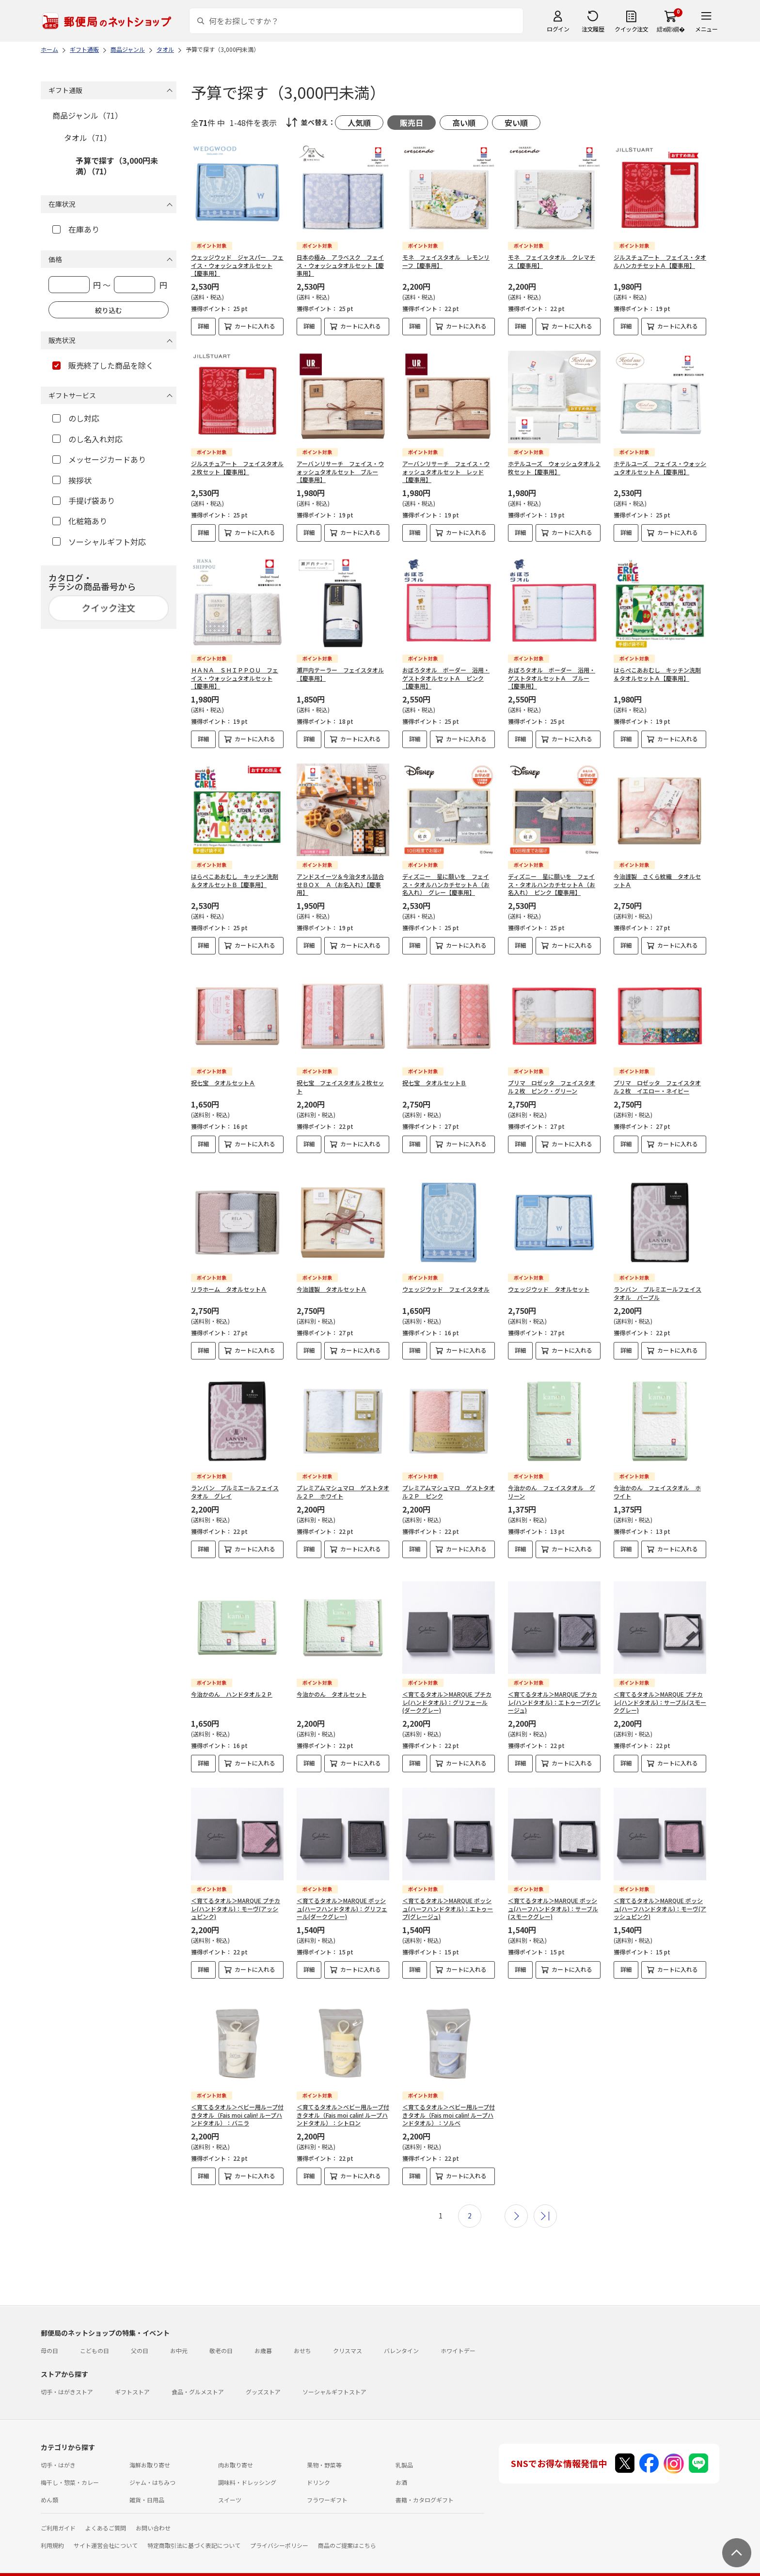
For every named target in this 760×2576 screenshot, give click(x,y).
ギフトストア (132, 2376)
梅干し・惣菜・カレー (70, 2467)
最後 (545, 2200)
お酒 (401, 2467)
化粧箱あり (79, 521)
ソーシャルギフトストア (334, 2376)
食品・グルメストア (198, 2376)
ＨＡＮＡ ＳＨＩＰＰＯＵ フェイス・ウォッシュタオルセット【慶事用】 (234, 678)
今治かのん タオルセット (331, 1678)
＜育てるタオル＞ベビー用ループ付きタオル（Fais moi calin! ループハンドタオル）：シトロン (343, 2099)
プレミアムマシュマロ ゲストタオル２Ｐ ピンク (448, 1484)
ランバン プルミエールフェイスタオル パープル (657, 1285)
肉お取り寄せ (235, 2449)
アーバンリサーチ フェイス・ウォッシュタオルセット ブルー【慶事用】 (340, 471)
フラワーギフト (327, 2484)
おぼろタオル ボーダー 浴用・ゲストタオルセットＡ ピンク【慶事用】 (446, 678)
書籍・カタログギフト (425, 2484)
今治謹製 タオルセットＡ (331, 1281)
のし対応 (75, 418)
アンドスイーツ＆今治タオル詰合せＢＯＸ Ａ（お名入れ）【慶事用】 (340, 884)
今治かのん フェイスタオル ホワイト (657, 1484)
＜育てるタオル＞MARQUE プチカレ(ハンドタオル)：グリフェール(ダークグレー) (446, 1686)
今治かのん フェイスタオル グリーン (551, 1484)
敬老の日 (221, 2335)
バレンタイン (401, 2335)
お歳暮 (263, 2335)
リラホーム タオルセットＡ (229, 1281)
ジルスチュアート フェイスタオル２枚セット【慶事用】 (237, 467)
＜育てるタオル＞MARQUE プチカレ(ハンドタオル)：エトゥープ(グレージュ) (554, 1686)
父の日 (139, 2335)
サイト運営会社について (106, 2530)
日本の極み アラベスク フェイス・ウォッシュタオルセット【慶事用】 (340, 265)
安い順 (516, 122)
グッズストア (263, 2376)
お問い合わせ (153, 2512)
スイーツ (229, 2484)
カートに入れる (255, 326)
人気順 (359, 122)
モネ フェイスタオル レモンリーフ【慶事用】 (446, 261)
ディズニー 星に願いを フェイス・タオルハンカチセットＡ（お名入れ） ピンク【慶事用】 (551, 884)
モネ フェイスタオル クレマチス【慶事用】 (551, 261)
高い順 (463, 122)
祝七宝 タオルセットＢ (434, 1082)
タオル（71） (87, 137)
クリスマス (347, 2335)
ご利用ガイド (58, 2512)
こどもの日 (94, 2335)
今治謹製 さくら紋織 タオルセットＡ (657, 880)
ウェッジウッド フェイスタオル (446, 1281)
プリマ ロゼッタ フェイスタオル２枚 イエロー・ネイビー (657, 1086)
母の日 (49, 2335)
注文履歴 (593, 29)
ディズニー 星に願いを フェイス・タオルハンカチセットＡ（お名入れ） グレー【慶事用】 (446, 884)
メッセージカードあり (99, 459)
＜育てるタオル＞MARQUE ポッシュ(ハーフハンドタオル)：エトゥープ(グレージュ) (447, 1893)
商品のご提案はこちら (347, 2530)
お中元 (179, 2335)
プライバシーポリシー (279, 2530)
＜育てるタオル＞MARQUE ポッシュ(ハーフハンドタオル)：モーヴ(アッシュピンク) (660, 1893)
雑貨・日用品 (146, 2484)
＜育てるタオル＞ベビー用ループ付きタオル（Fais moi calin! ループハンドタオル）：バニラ (237, 2099)
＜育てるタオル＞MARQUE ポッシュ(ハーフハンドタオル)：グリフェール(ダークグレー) (342, 1893)
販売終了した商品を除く (103, 365)
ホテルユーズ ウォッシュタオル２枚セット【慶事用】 (554, 467)
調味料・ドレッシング (247, 2467)
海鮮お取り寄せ (149, 2449)
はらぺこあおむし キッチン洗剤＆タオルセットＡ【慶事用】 (657, 674)
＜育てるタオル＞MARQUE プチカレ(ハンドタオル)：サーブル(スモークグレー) (660, 1686)
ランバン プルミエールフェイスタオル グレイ (235, 1484)
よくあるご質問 (105, 2512)
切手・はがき (58, 2449)
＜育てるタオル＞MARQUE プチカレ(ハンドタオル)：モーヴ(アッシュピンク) (235, 1893)
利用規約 (52, 2530)
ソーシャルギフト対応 (99, 541)
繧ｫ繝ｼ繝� (670, 29)
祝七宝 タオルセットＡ (223, 1082)
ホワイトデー (458, 2335)
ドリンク (318, 2467)
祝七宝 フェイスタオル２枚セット (340, 1086)
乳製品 (404, 2449)
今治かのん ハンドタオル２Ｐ (231, 1678)
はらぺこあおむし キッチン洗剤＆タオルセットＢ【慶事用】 (234, 880)
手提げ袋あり (83, 500)
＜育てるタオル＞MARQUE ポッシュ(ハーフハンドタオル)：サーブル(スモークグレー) (553, 1893)
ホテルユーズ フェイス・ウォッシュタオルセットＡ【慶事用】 (660, 467)
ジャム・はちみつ (152, 2467)
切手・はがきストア (67, 2376)
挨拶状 (72, 480)
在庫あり (75, 229)
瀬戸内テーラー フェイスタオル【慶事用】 (340, 674)
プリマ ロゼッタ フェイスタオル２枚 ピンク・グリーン (551, 1086)
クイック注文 (631, 29)
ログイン (558, 29)
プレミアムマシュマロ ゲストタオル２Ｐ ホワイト (343, 1484)
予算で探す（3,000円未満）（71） (117, 166)
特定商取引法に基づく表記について (193, 2530)
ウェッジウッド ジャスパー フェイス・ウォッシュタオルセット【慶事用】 (237, 265)
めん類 (49, 2484)
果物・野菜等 (324, 2449)
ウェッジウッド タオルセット (548, 1281)
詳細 (203, 326)
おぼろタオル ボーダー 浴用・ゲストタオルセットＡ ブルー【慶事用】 (551, 678)
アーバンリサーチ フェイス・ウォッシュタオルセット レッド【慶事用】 (446, 471)
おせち (302, 2335)
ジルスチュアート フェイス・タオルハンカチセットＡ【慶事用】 (660, 261)
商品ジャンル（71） (87, 115)
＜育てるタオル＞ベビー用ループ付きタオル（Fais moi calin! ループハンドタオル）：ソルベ (448, 2099)
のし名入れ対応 (87, 439)
